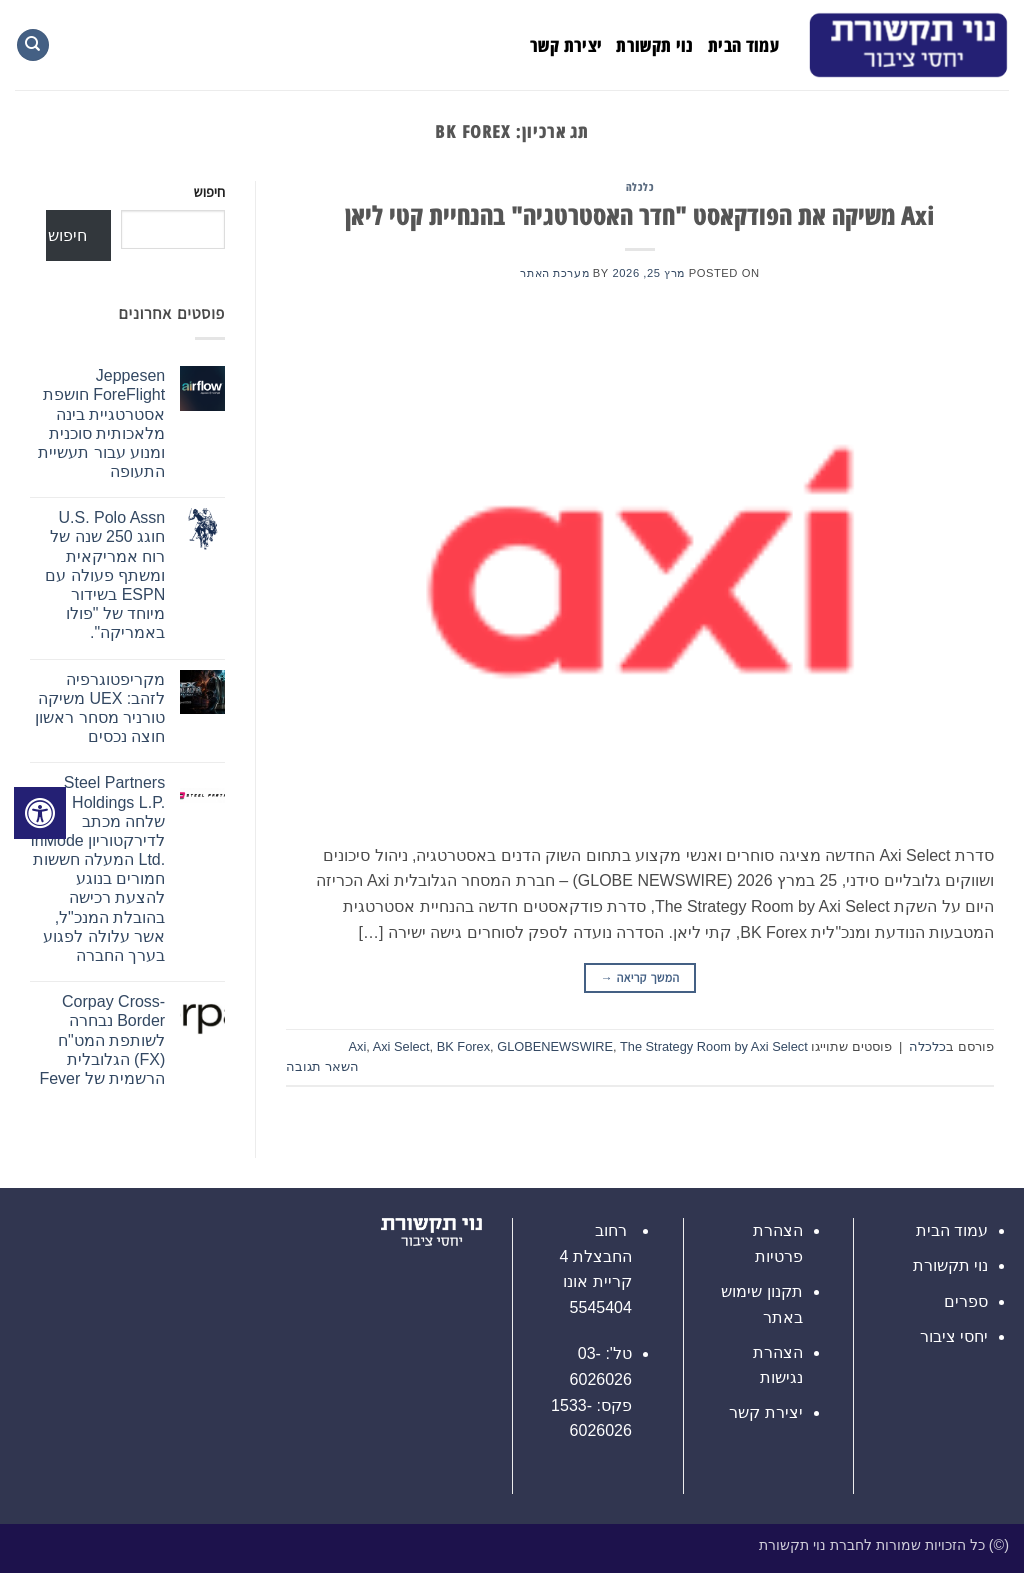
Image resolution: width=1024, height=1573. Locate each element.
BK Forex (463, 1046)
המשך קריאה (640, 978)
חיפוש (209, 192)
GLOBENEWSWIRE (555, 1046)
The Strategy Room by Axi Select (714, 1046)
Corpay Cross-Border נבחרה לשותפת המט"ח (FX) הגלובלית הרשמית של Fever (102, 1040)
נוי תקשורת (655, 45)
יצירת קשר (566, 45)
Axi (357, 1046)
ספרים (966, 1301)
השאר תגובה (322, 1066)
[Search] (33, 45)
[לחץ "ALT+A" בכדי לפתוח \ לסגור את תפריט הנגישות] (40, 813)
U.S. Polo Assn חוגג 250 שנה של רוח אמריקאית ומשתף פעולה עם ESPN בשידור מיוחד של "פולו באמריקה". (105, 575)
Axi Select (401, 1046)
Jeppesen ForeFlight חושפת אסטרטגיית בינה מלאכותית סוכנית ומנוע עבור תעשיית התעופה (101, 423)
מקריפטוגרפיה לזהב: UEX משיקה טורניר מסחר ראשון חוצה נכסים (100, 708)
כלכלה (640, 186)
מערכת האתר (554, 273)
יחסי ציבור (954, 1336)
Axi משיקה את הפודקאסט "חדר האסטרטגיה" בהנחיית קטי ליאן (640, 215)
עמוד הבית (743, 45)
